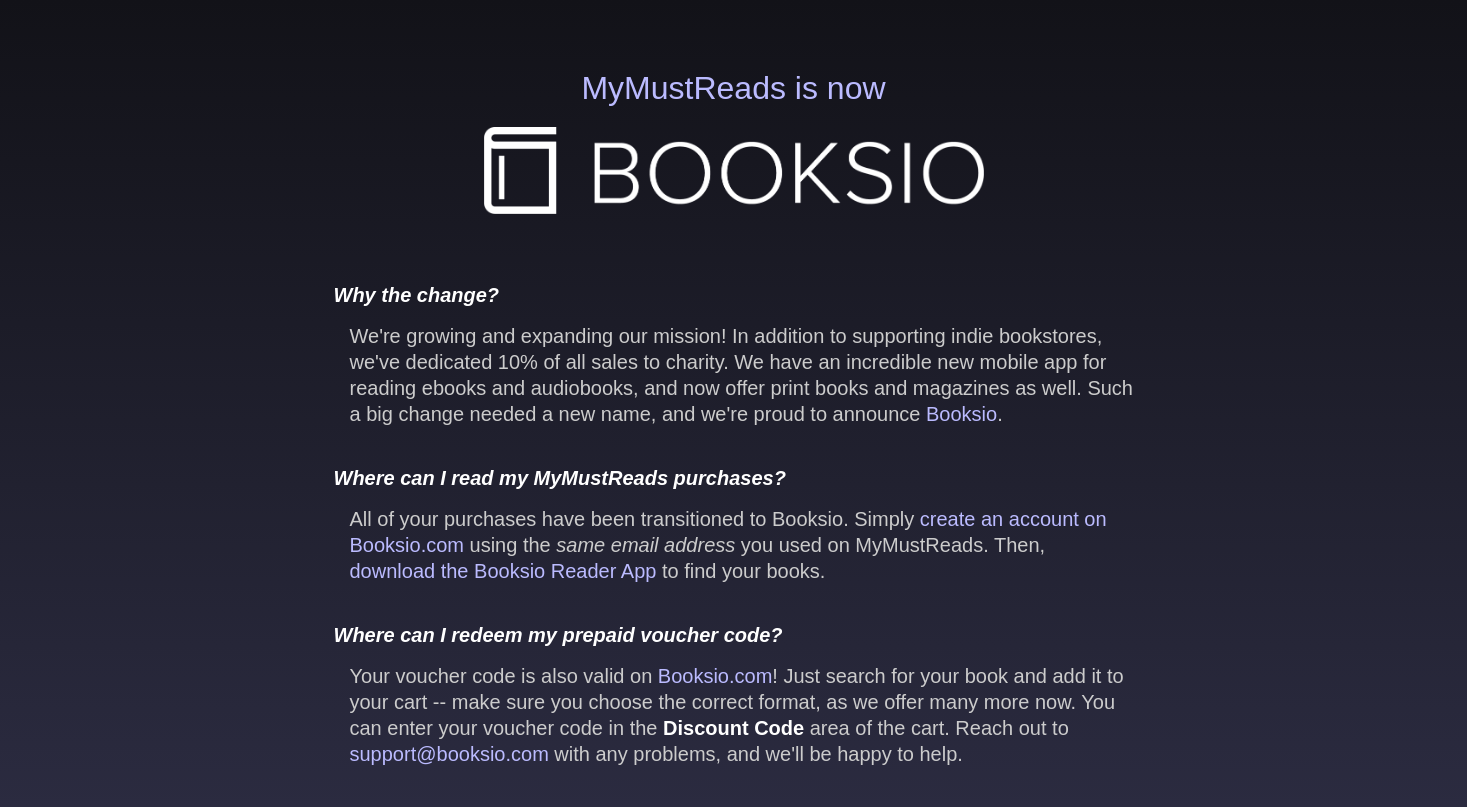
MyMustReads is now (734, 142)
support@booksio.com (449, 754)
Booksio (961, 414)
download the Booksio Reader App (503, 571)
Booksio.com (715, 676)
